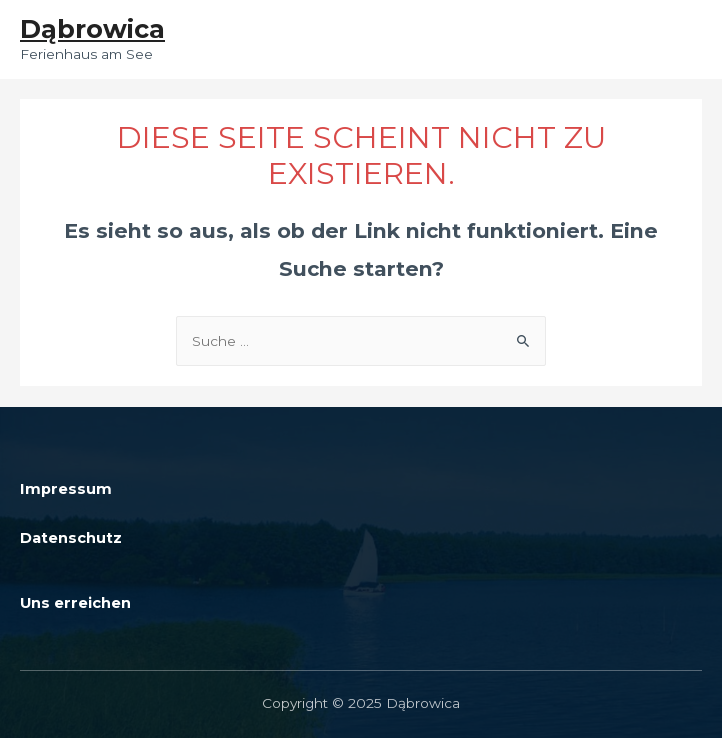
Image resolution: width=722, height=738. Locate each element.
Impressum (66, 489)
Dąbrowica (92, 28)
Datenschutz (71, 538)
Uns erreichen (75, 603)
